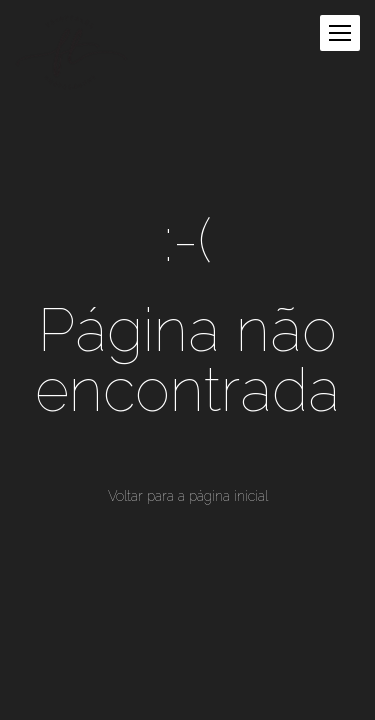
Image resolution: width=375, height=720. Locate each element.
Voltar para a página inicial (188, 496)
